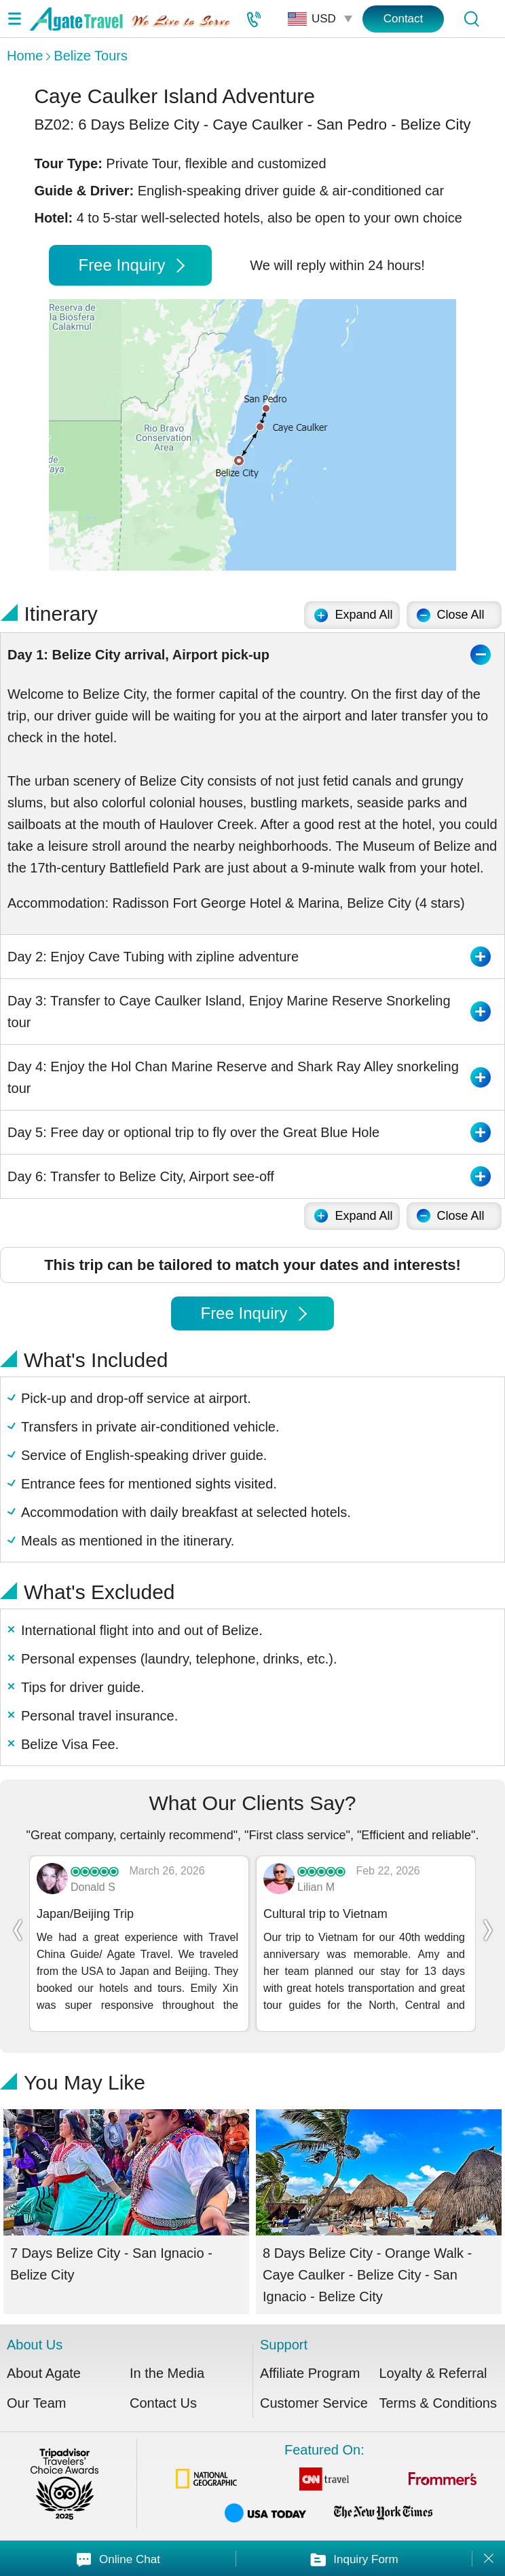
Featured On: (324, 2485)
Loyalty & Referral (433, 2373)
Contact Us (163, 2403)
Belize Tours (91, 55)
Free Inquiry (131, 265)
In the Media (167, 2373)
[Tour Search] (471, 19)
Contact (404, 18)
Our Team (36, 2403)
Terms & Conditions (438, 2403)
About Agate (44, 2373)
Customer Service (314, 2403)
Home (25, 55)
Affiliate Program (310, 2373)
